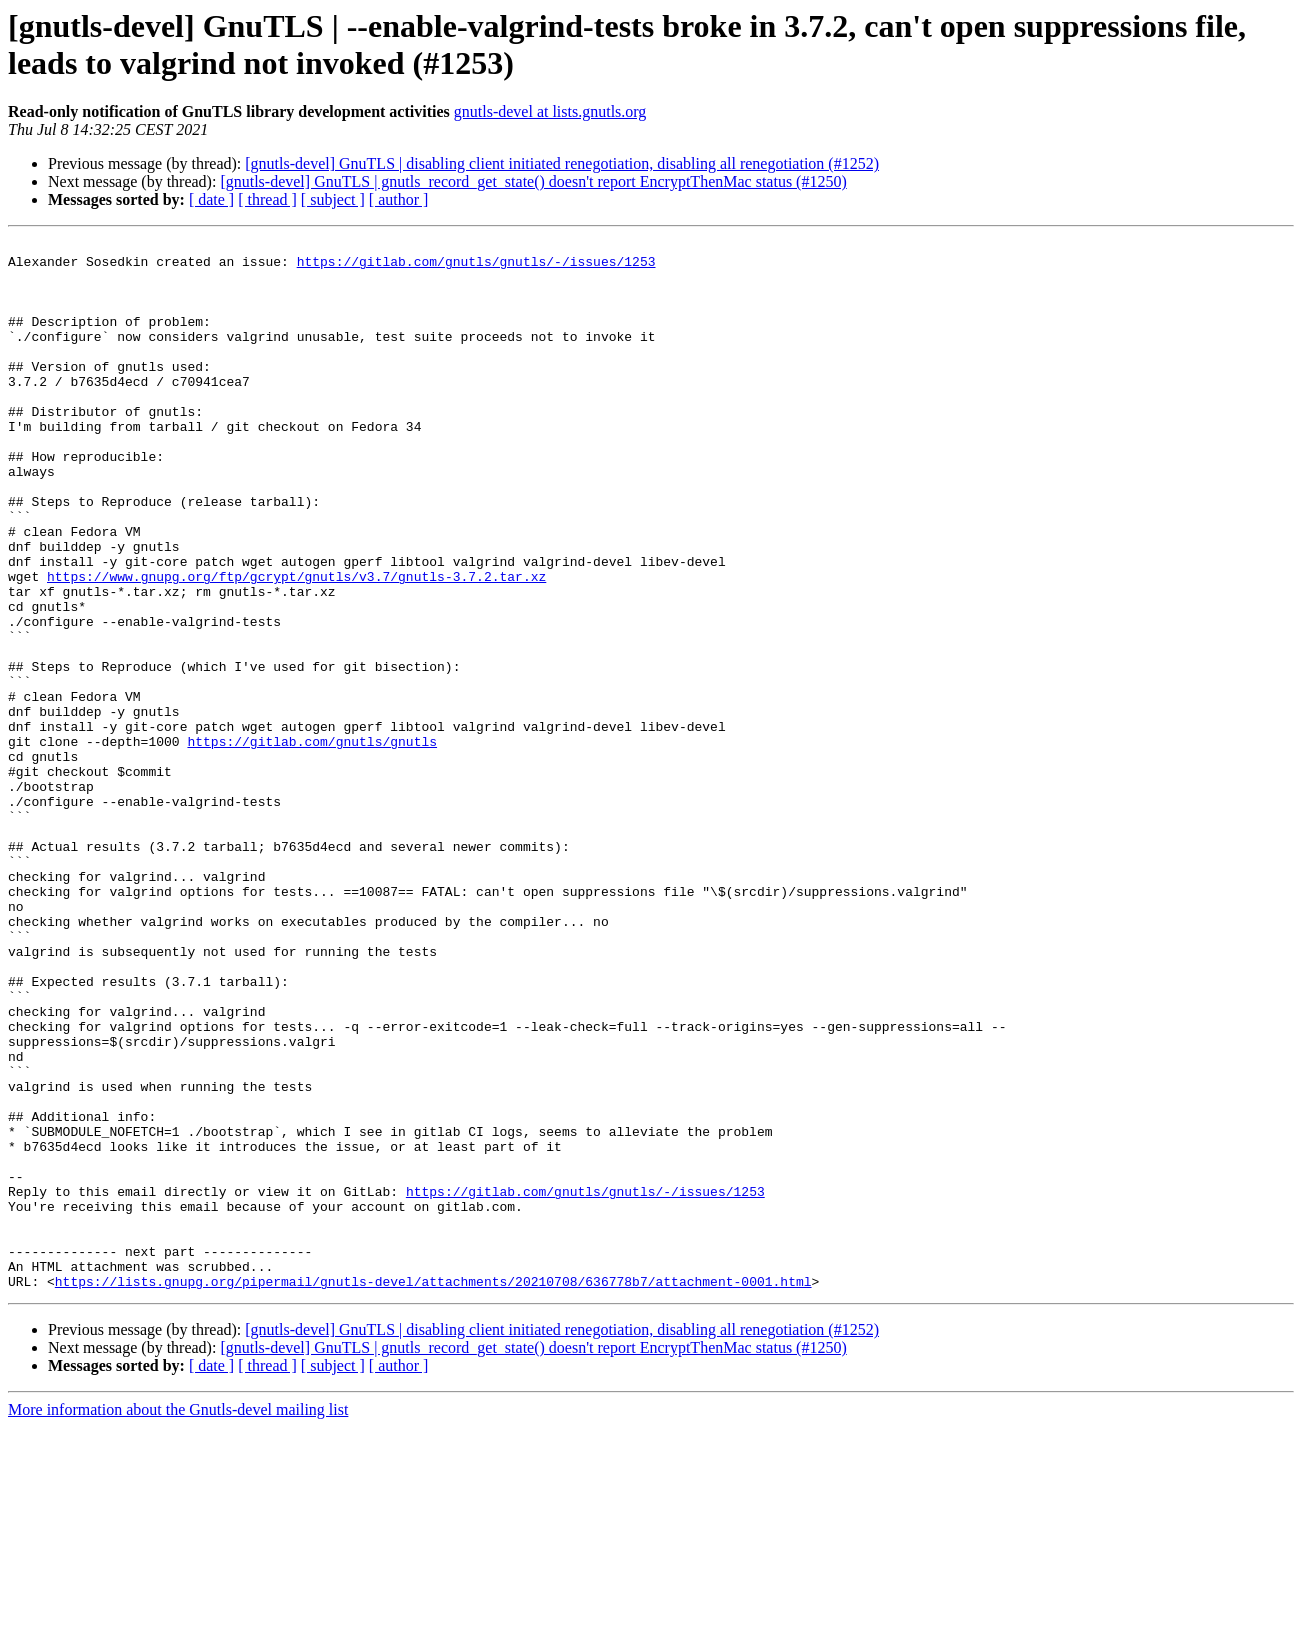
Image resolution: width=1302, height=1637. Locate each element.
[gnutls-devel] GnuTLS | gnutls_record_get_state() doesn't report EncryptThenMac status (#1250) (533, 181)
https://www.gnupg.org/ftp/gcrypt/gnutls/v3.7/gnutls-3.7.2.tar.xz (296, 645)
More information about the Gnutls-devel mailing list (178, 1619)
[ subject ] (333, 199)
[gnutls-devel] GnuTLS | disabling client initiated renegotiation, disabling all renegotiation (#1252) (562, 163)
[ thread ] (267, 199)
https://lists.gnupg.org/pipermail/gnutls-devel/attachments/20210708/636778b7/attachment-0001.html (433, 1491)
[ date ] (211, 199)
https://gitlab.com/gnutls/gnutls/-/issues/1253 (476, 267)
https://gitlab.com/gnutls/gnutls (312, 843)
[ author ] (399, 199)
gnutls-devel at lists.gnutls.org (550, 111)
